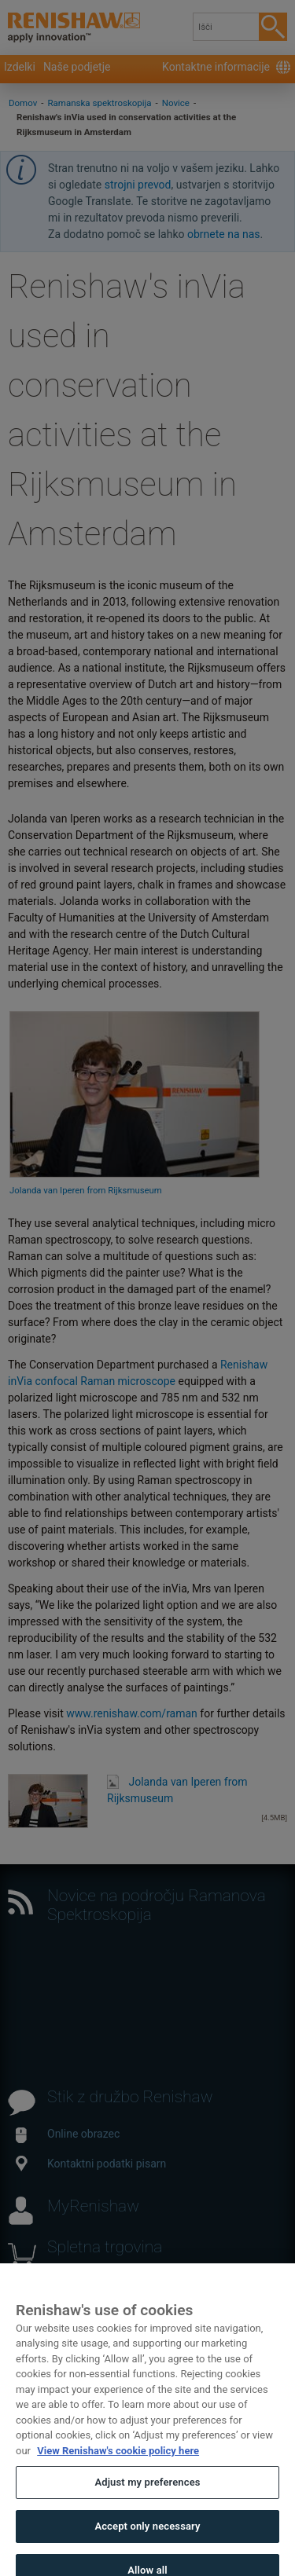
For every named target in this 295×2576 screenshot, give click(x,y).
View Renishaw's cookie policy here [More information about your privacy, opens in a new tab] (118, 2459)
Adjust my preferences (147, 2491)
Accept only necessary (147, 2535)
